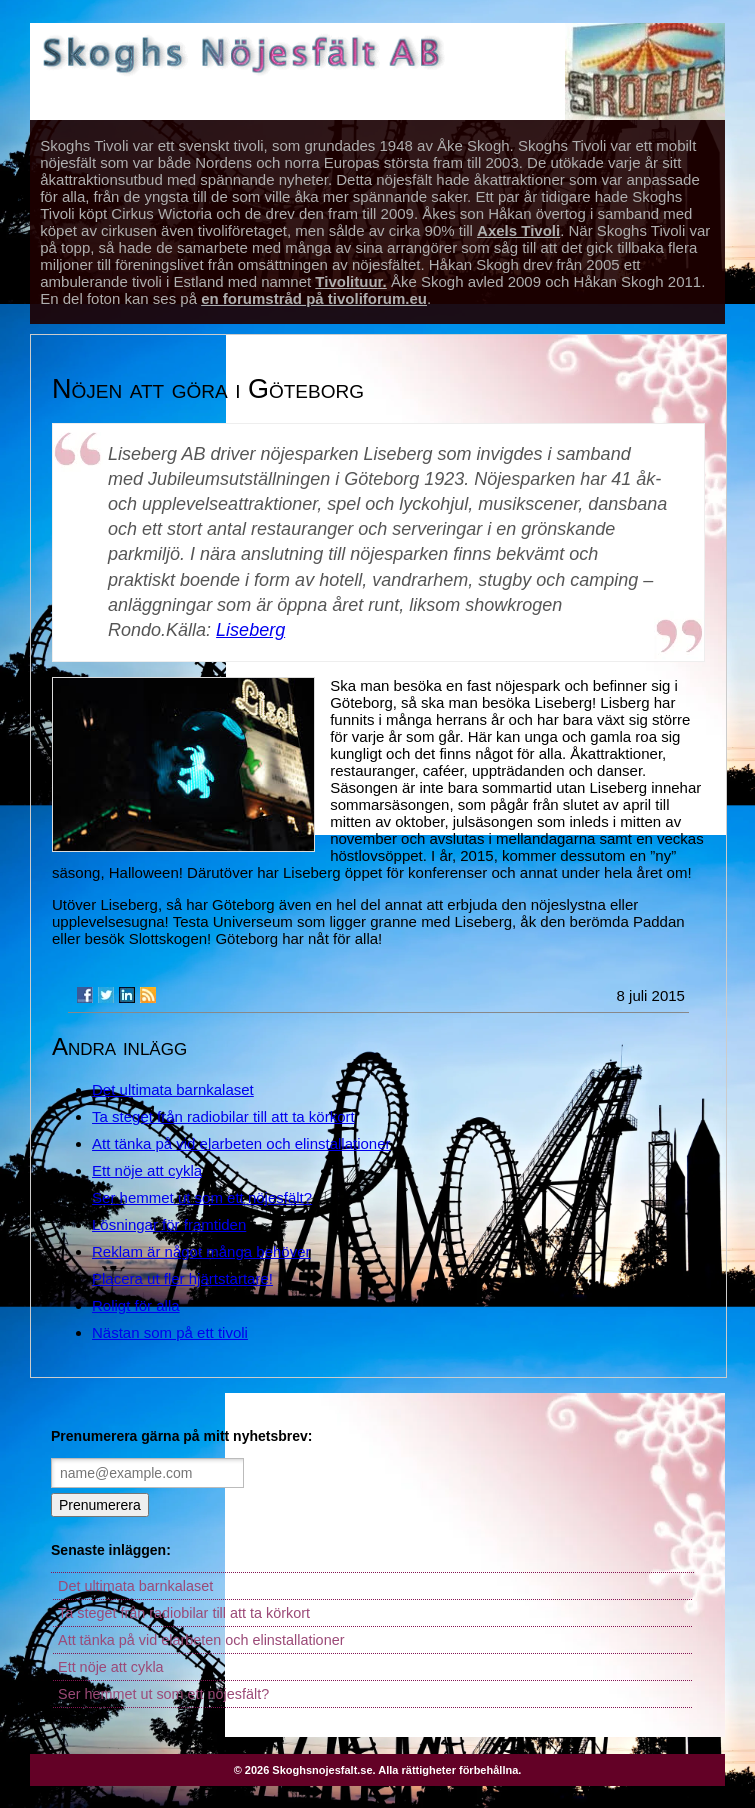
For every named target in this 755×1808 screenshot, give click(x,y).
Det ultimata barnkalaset (173, 1089)
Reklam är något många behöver (201, 1251)
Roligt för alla (136, 1305)
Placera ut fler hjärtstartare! (182, 1278)
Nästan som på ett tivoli (170, 1332)
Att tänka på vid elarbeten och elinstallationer (241, 1143)
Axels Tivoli (518, 230)
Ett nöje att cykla (147, 1170)
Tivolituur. (350, 281)
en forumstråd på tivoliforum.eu (314, 298)
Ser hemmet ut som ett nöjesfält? (202, 1197)
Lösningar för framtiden (169, 1224)
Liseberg (250, 630)
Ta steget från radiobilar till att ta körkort (223, 1116)
